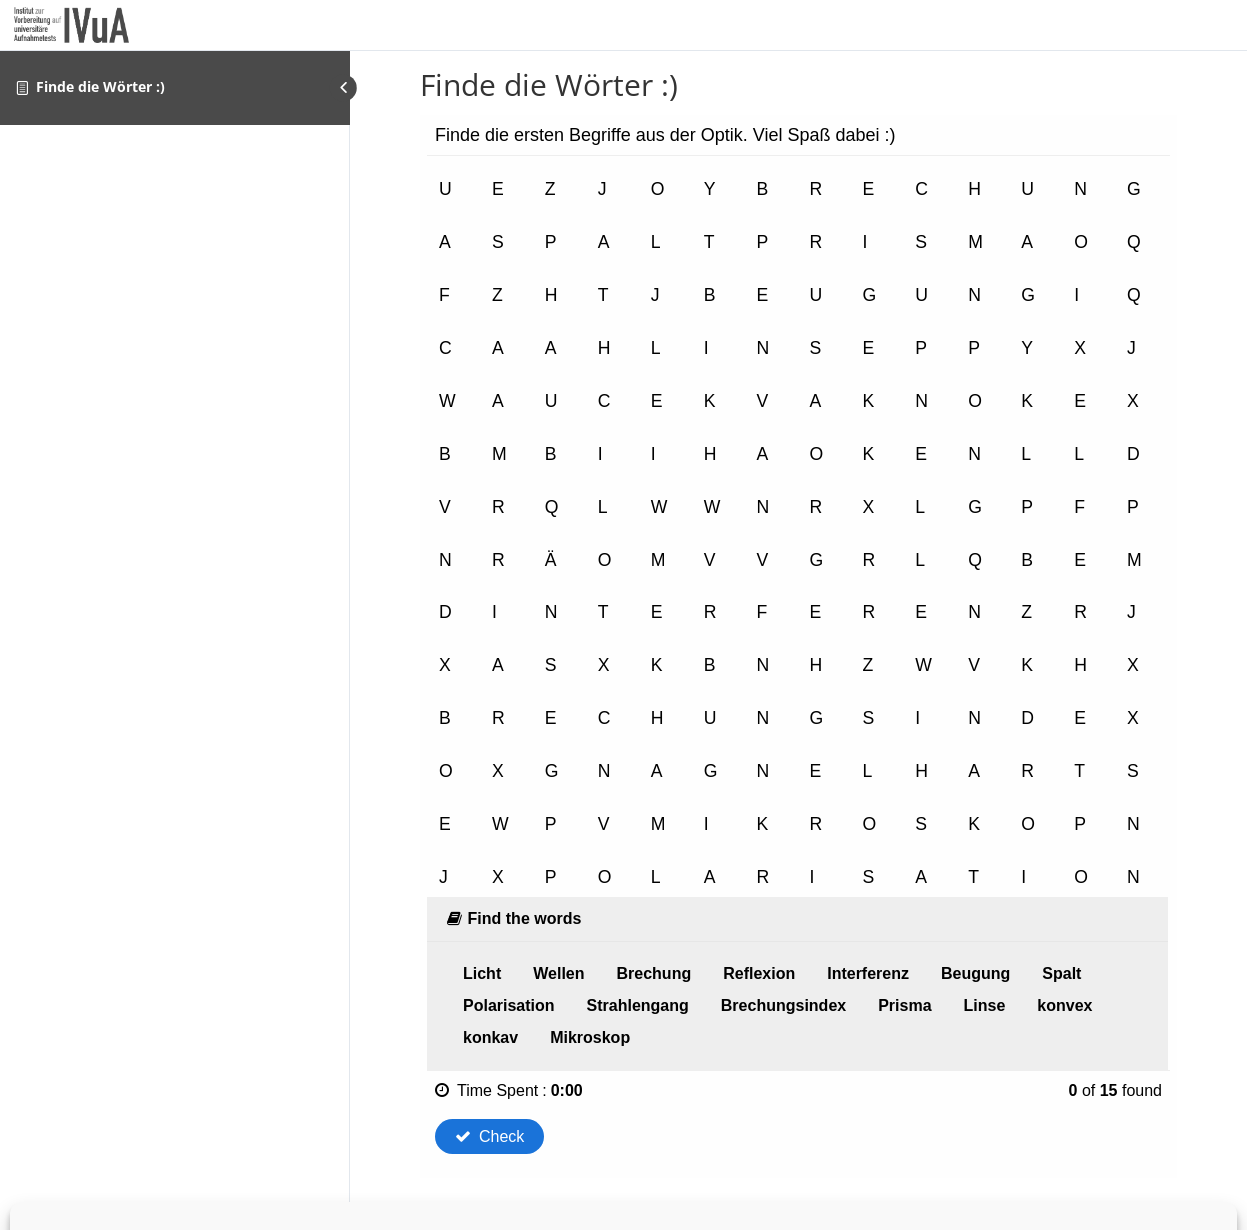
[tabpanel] (798, 646)
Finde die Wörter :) (100, 86)
